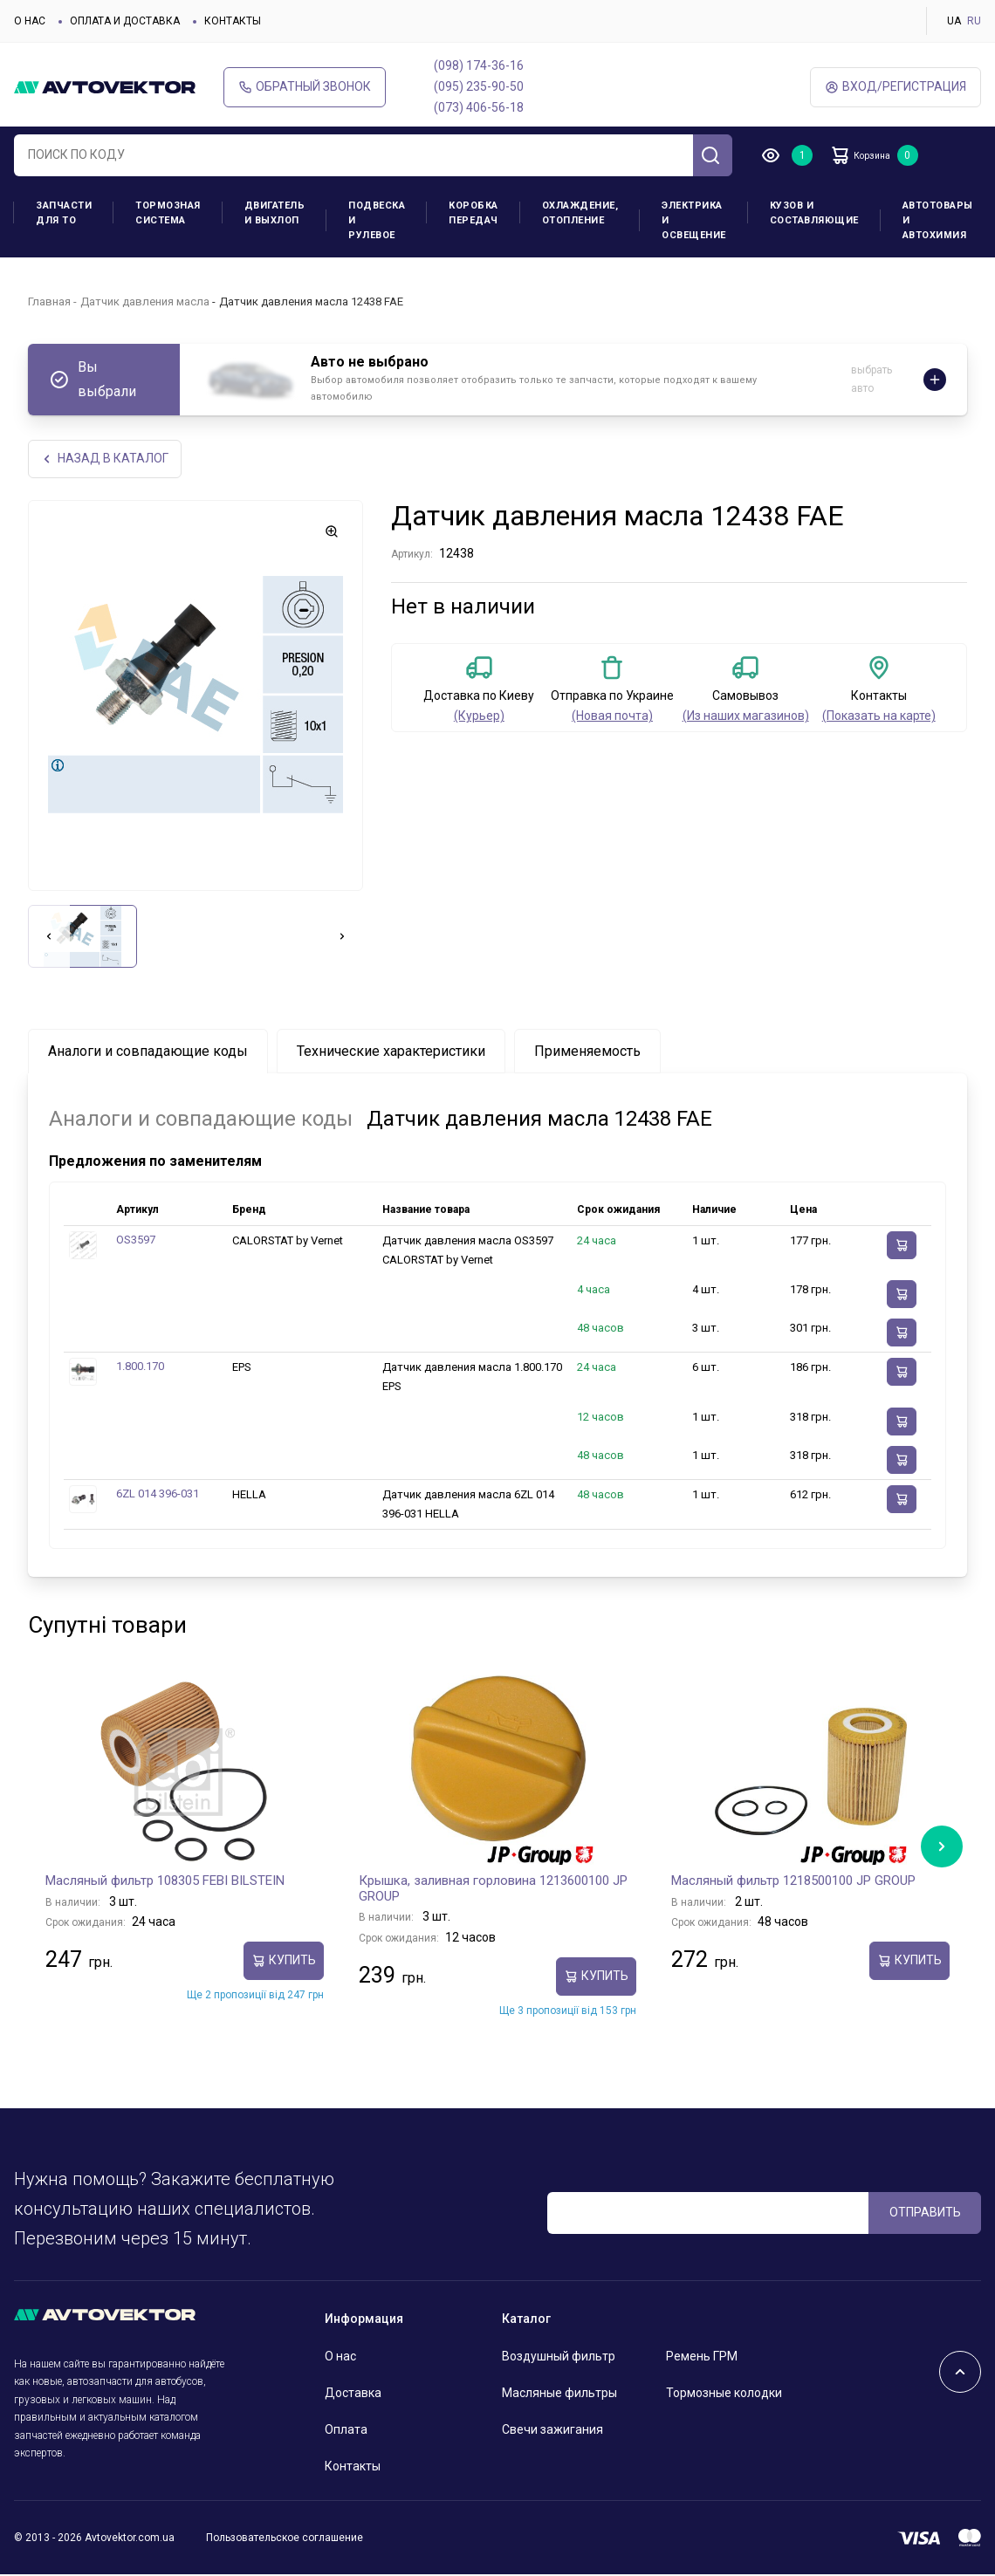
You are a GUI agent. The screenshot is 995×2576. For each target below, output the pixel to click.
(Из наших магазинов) (746, 717)
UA (954, 21)
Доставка (353, 2394)
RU (974, 21)
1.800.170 (140, 1367)
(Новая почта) (612, 717)
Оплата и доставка (125, 21)
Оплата (346, 2431)
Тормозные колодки (724, 2394)
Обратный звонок (304, 86)
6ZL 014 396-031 (157, 1494)
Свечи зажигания (552, 2431)
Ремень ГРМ (702, 2358)
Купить (283, 1962)
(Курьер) (479, 717)
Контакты (232, 21)
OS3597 (135, 1241)
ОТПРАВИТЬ (925, 2214)
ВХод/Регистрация (895, 86)
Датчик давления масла (144, 301)
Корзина (873, 155)
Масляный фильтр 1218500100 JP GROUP (793, 1882)
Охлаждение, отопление (580, 213)
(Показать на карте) (879, 717)
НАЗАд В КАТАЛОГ (107, 459)
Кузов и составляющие (814, 213)
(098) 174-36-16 (479, 65)
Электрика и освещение (694, 220)
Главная (49, 301)
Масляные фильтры (559, 2394)
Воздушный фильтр (558, 2358)
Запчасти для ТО (64, 213)
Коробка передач (473, 213)
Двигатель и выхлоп (274, 213)
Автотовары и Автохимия (937, 220)
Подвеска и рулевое (376, 220)
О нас (29, 21)
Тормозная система (168, 213)
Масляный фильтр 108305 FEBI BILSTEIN (165, 1882)
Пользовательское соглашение (284, 2538)
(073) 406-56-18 (479, 107)
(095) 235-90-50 (479, 86)
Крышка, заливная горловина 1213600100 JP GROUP (493, 1890)
